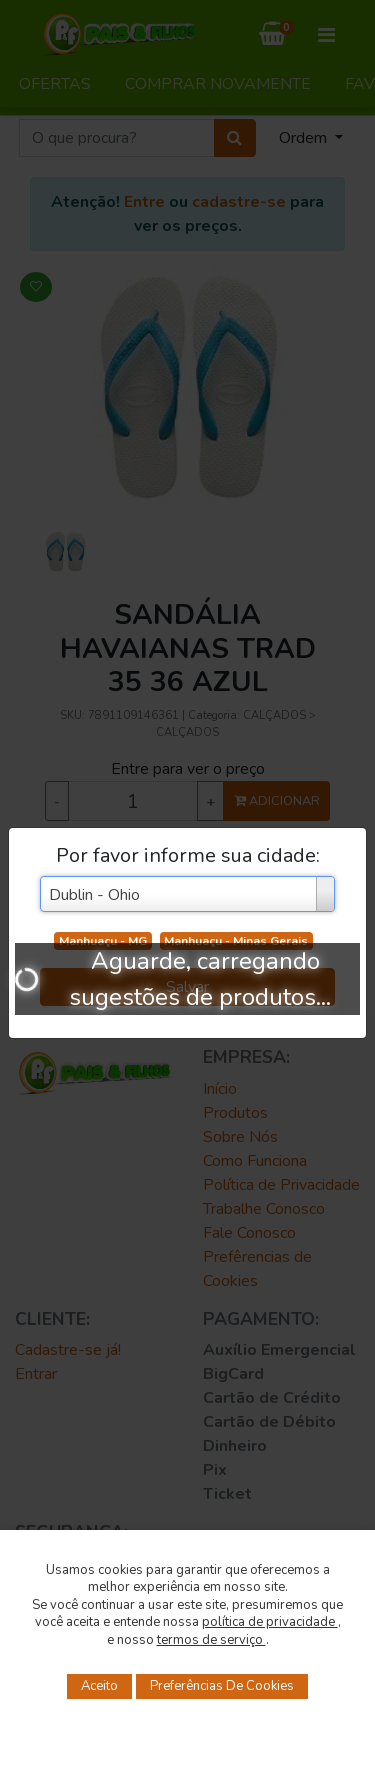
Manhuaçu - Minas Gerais (236, 941)
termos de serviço (211, 1640)
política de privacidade (270, 1622)
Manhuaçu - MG (103, 941)
